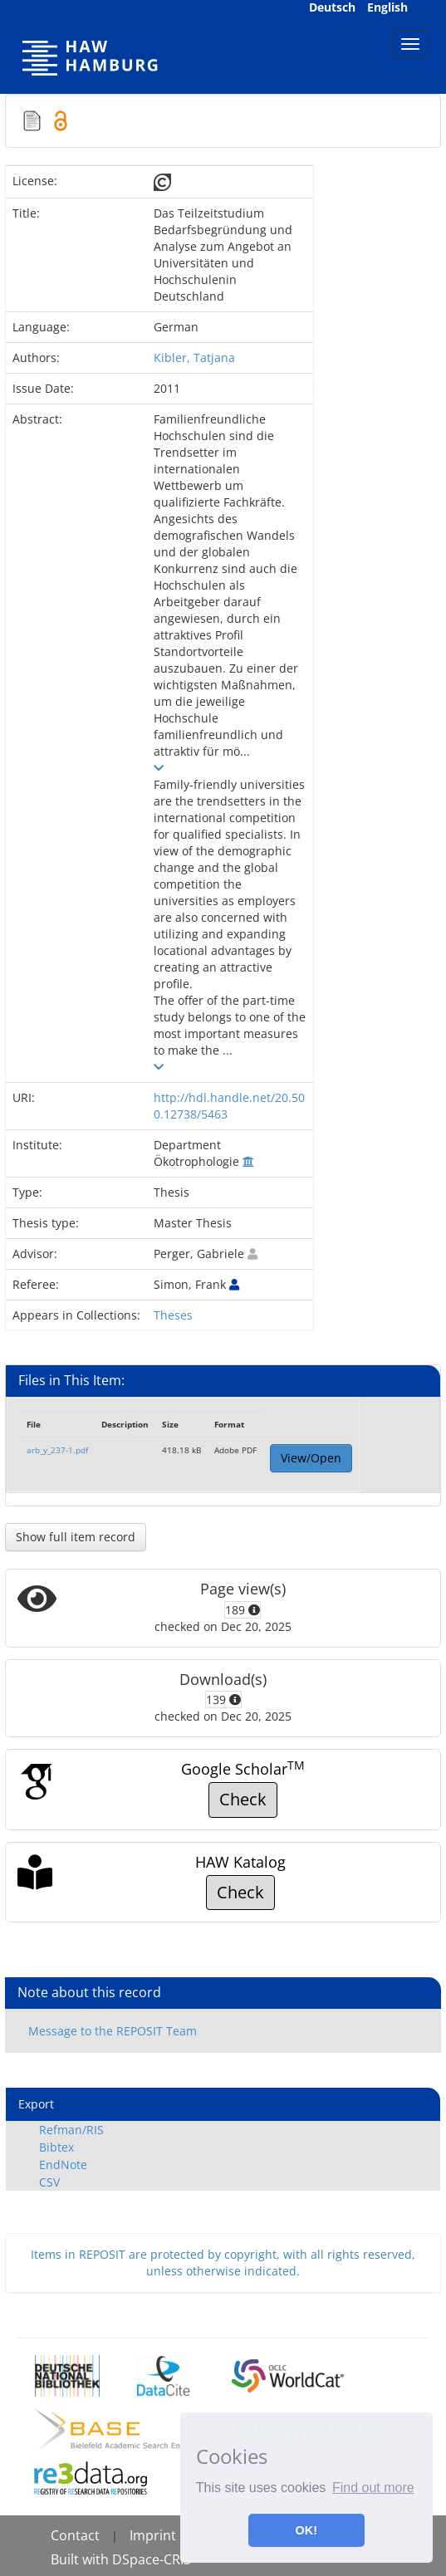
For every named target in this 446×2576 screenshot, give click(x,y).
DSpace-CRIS (151, 2559)
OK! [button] (306, 2530)
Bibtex (56, 2147)
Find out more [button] (373, 2488)
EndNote (63, 2164)
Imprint (153, 2535)
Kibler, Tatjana (194, 357)
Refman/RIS (71, 2130)
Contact (75, 2535)
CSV (49, 2182)
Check (243, 1799)
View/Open (311, 1458)
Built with (81, 2559)
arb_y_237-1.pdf (57, 1450)
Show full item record (75, 1537)
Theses (173, 1315)
